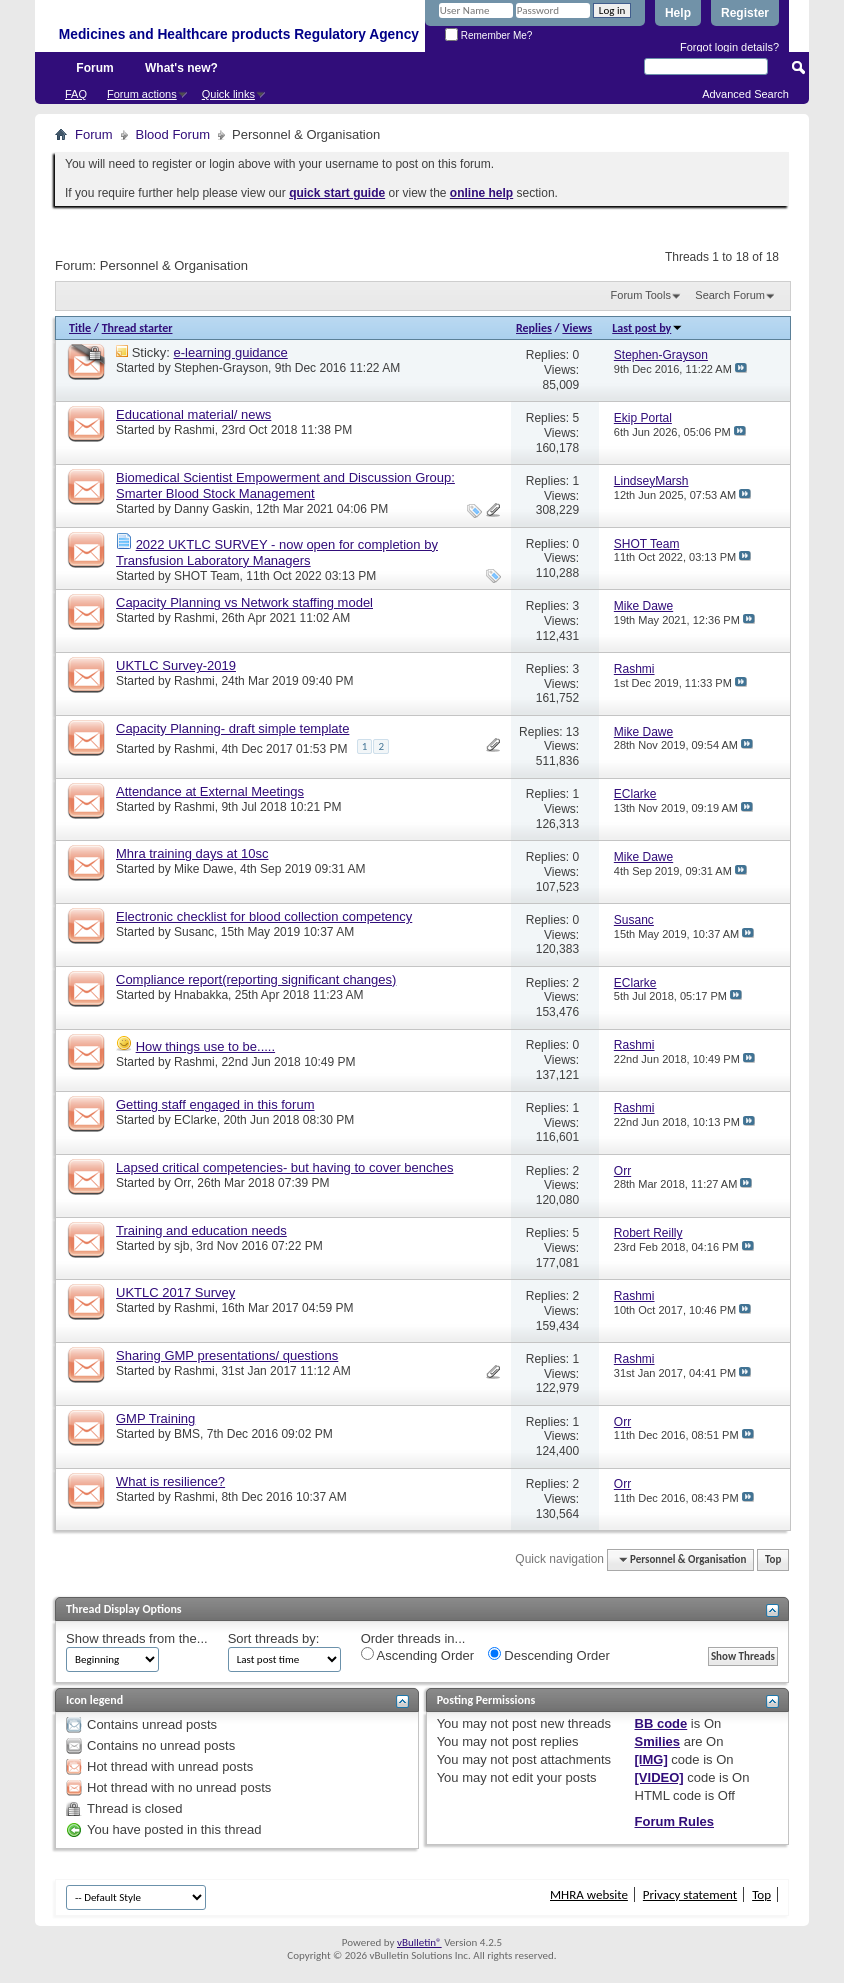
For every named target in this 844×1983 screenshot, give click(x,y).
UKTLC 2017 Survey (175, 1292)
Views (577, 328)
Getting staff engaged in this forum (215, 1104)
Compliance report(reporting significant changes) (256, 979)
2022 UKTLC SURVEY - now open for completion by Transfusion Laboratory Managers (277, 552)
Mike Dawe (203, 869)
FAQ (76, 94)
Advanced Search (745, 94)
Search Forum (730, 295)
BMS (187, 1434)
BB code (661, 1723)
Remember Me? (488, 35)
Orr (182, 1183)
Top (773, 1559)
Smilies (658, 1741)
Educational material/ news (193, 414)
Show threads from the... (137, 1638)
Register (745, 13)
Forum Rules (674, 1821)
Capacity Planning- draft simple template (232, 728)
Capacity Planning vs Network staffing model (244, 602)
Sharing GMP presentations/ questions (227, 1355)
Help (678, 13)
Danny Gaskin (211, 509)
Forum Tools (641, 295)
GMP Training (155, 1418)
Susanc (194, 932)
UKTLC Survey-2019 (176, 665)
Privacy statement (690, 1894)
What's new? (181, 68)
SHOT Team (207, 576)
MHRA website (589, 1894)
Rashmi (194, 430)
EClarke (195, 1120)
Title (80, 328)
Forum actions (142, 94)
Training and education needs (201, 1230)
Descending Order (549, 1655)
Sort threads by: (274, 1638)
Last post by (647, 328)
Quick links (228, 94)
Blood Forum (173, 134)
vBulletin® (419, 1942)
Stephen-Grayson (221, 368)
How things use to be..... (205, 1046)
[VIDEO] (659, 1777)
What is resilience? (170, 1481)
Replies (534, 328)
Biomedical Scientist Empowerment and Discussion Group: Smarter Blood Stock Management (285, 485)
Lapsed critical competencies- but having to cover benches (284, 1167)
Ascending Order (417, 1655)
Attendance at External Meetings (210, 791)
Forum (94, 68)
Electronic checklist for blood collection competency (264, 916)
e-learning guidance (231, 352)
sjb (181, 1246)
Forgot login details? (729, 47)
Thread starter (137, 328)
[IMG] (651, 1759)
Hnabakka (201, 995)
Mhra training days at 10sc (192, 853)
